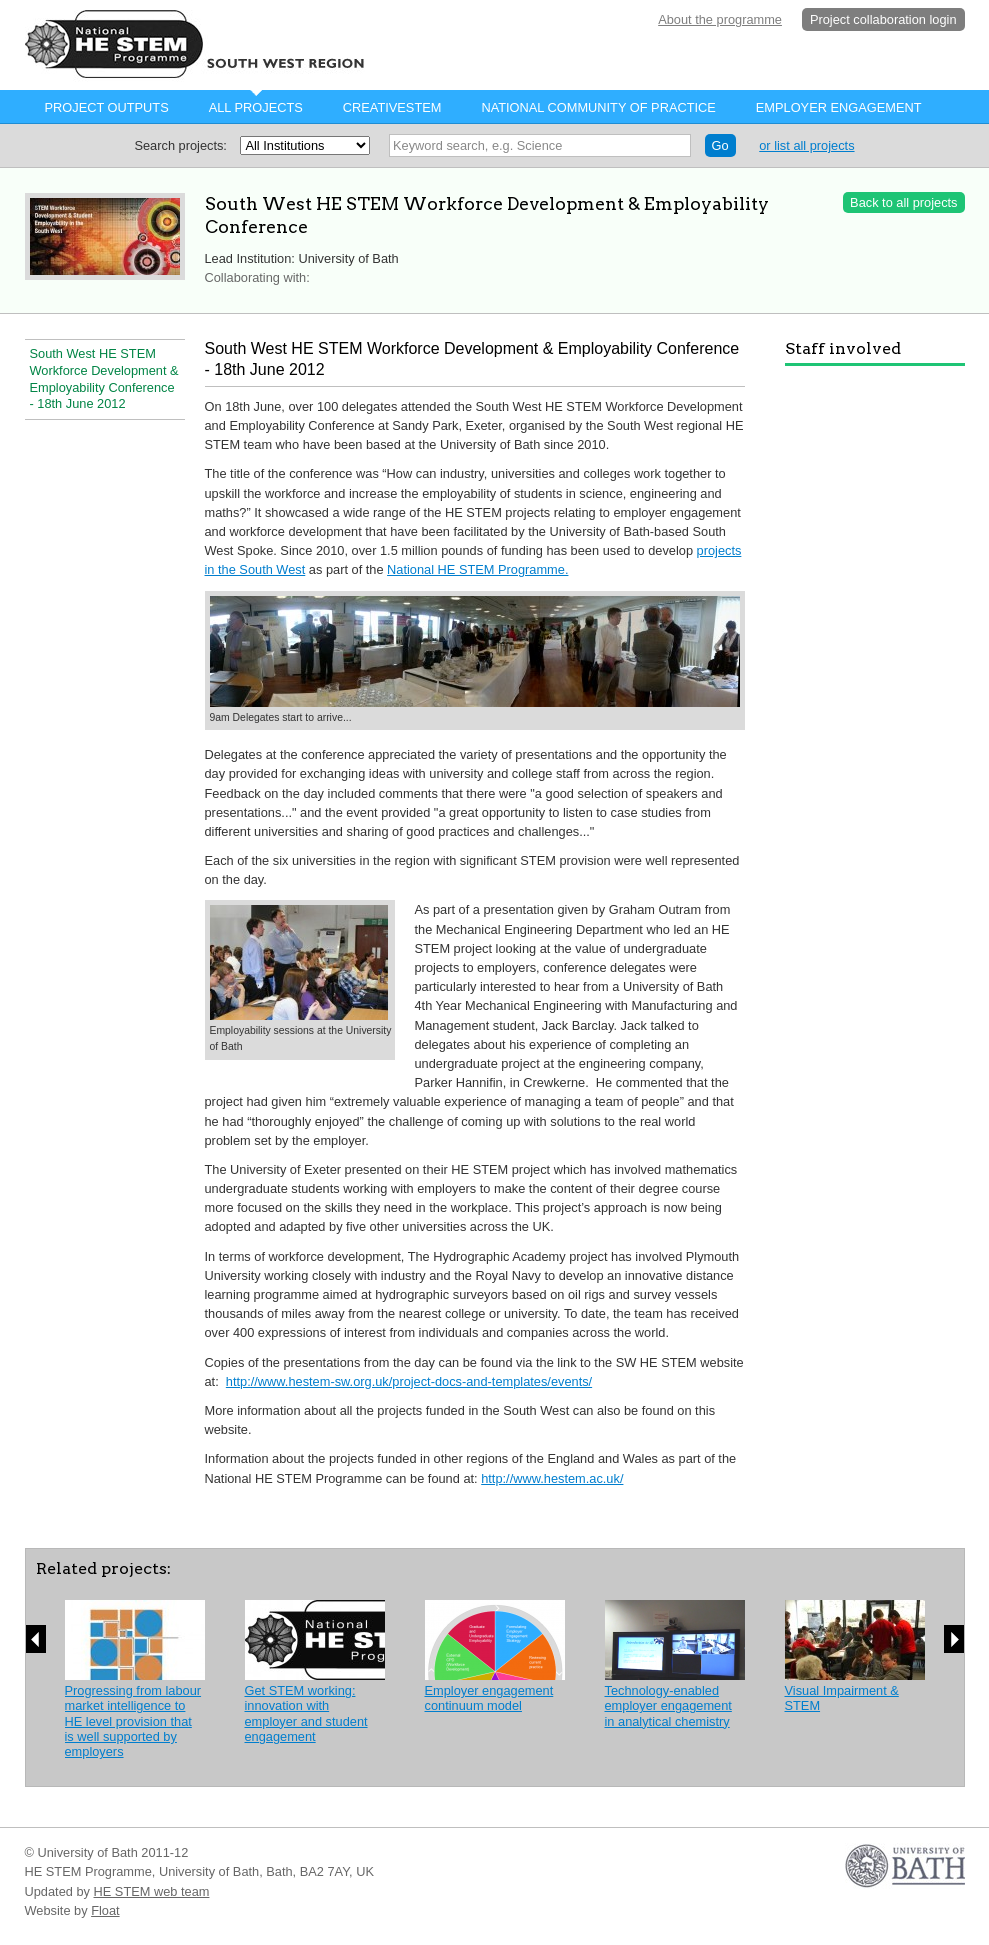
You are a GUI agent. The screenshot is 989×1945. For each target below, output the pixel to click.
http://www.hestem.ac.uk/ (552, 1478)
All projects (256, 107)
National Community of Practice (598, 107)
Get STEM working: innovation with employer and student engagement (306, 1713)
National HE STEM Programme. (477, 569)
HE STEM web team (152, 1891)
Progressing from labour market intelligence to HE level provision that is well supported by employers (133, 1721)
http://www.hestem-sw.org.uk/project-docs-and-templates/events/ (409, 1381)
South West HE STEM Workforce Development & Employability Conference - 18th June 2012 (104, 378)
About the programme (720, 19)
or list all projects (806, 145)
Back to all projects (903, 202)
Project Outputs (107, 107)
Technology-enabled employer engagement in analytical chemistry (668, 1706)
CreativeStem (392, 107)
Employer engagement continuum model (489, 1698)
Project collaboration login (883, 19)
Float (105, 1910)
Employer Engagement (839, 107)
